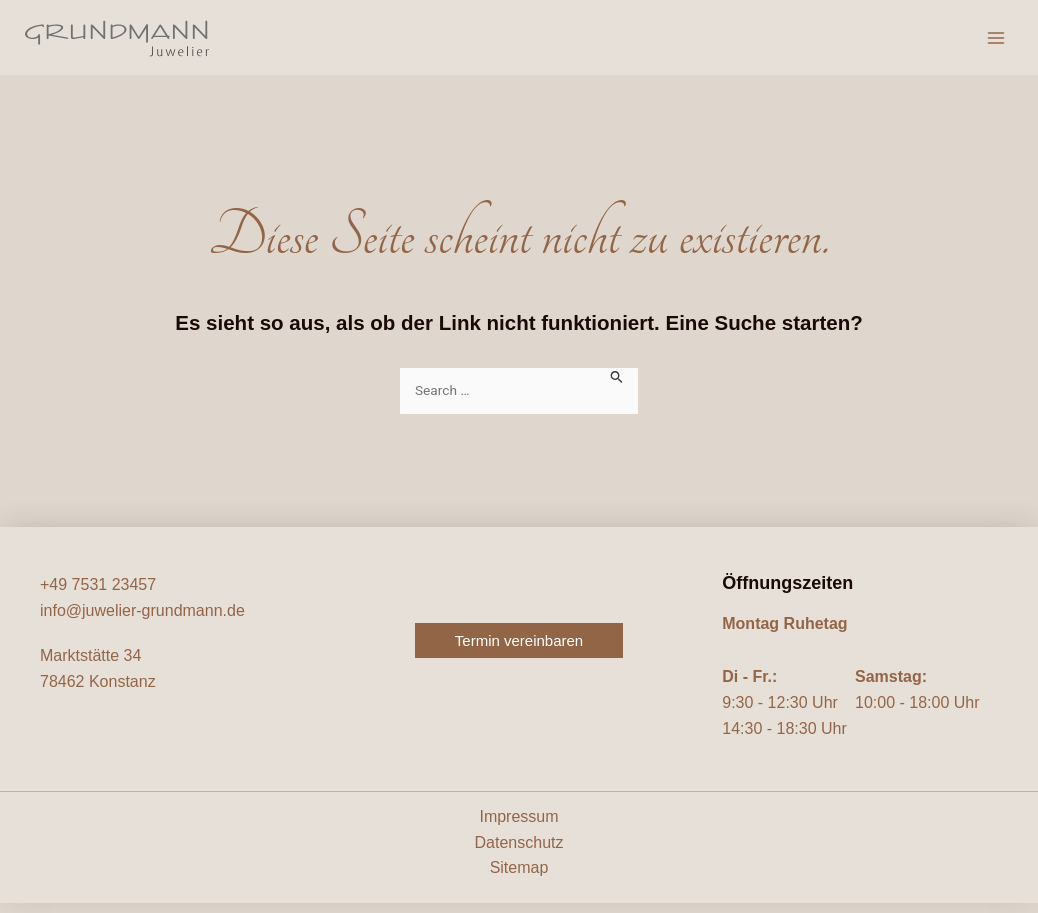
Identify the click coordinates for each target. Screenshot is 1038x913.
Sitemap (519, 877)
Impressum (518, 826)
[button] (519, 650)
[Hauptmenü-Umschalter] (996, 43)
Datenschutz (519, 852)
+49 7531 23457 (98, 594)
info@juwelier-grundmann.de (142, 620)
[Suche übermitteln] (617, 385)
